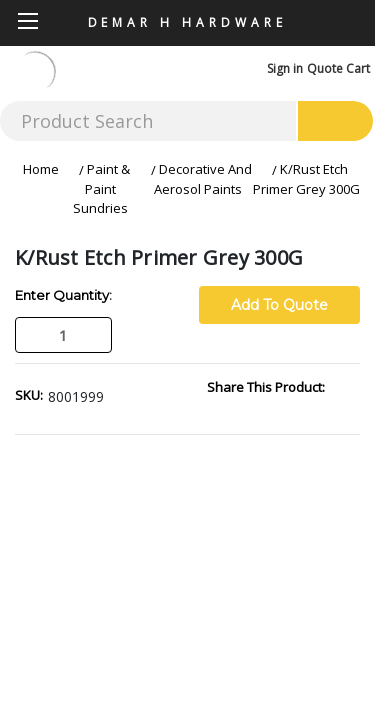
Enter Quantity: (63, 295)
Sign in (285, 68)
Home (41, 169)
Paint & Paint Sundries (101, 188)
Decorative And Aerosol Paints (203, 179)
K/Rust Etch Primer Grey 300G (306, 179)
